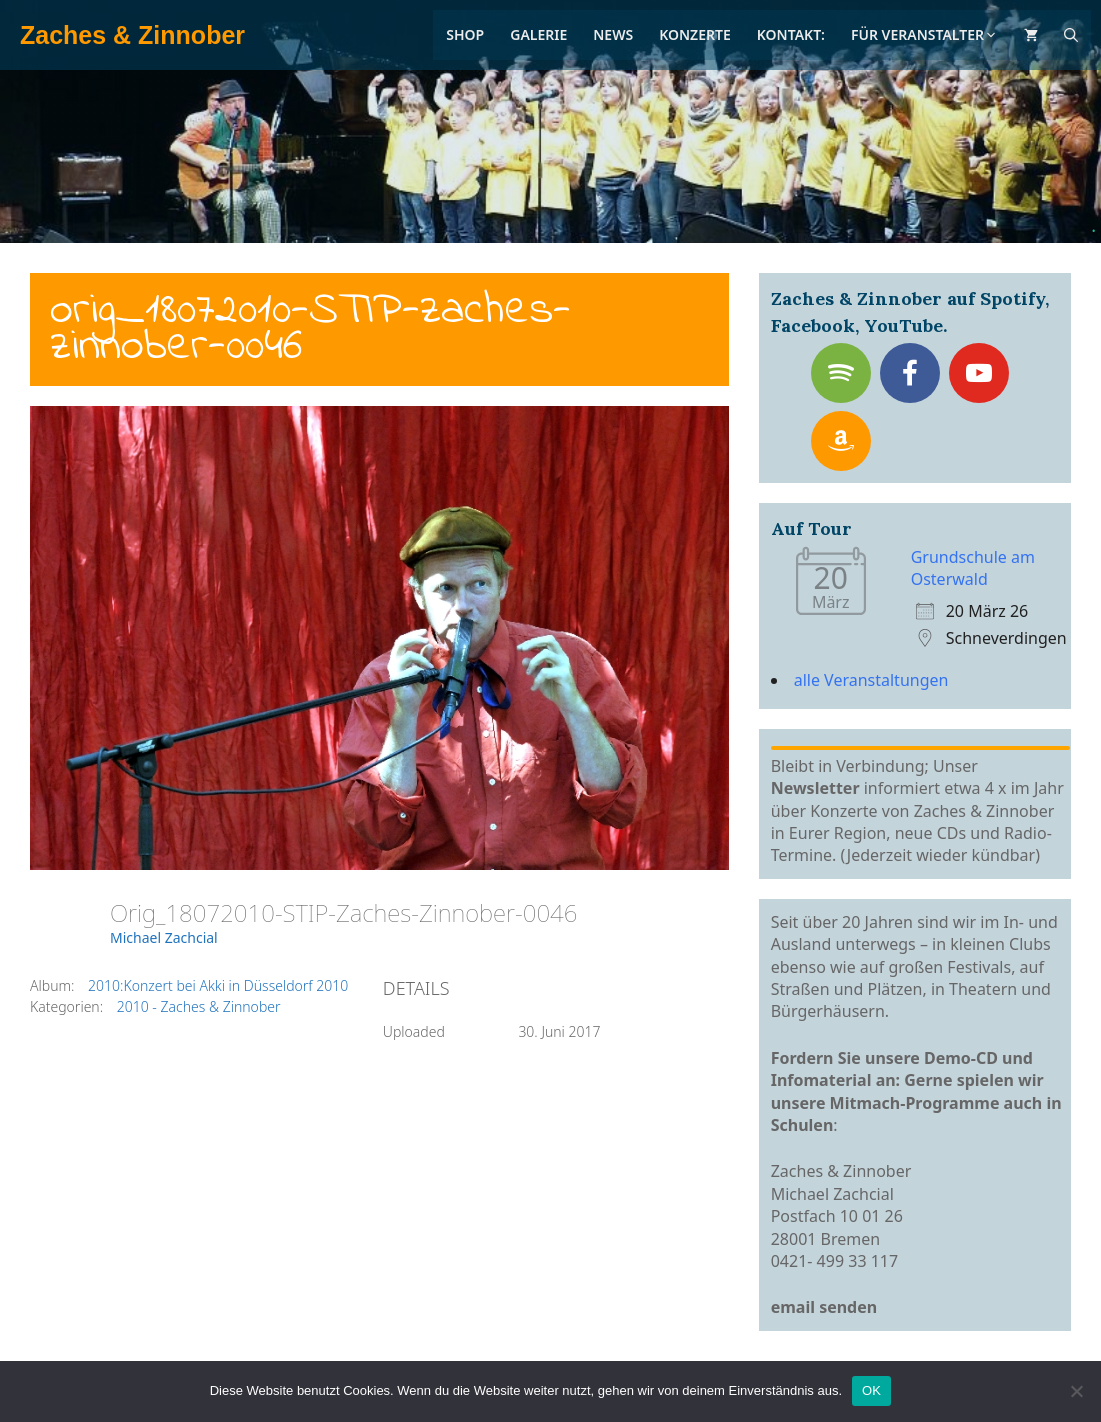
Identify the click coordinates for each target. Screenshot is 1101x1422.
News (613, 34)
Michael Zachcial (164, 937)
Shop (465, 34)
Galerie (538, 34)
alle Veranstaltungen (871, 680)
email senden (824, 1307)
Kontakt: (791, 34)
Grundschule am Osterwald (973, 568)
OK (871, 1390)
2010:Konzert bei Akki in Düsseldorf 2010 (218, 985)
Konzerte (695, 34)
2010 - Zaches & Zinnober (199, 1006)
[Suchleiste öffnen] (1071, 35)
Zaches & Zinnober (132, 35)
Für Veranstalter (924, 34)
